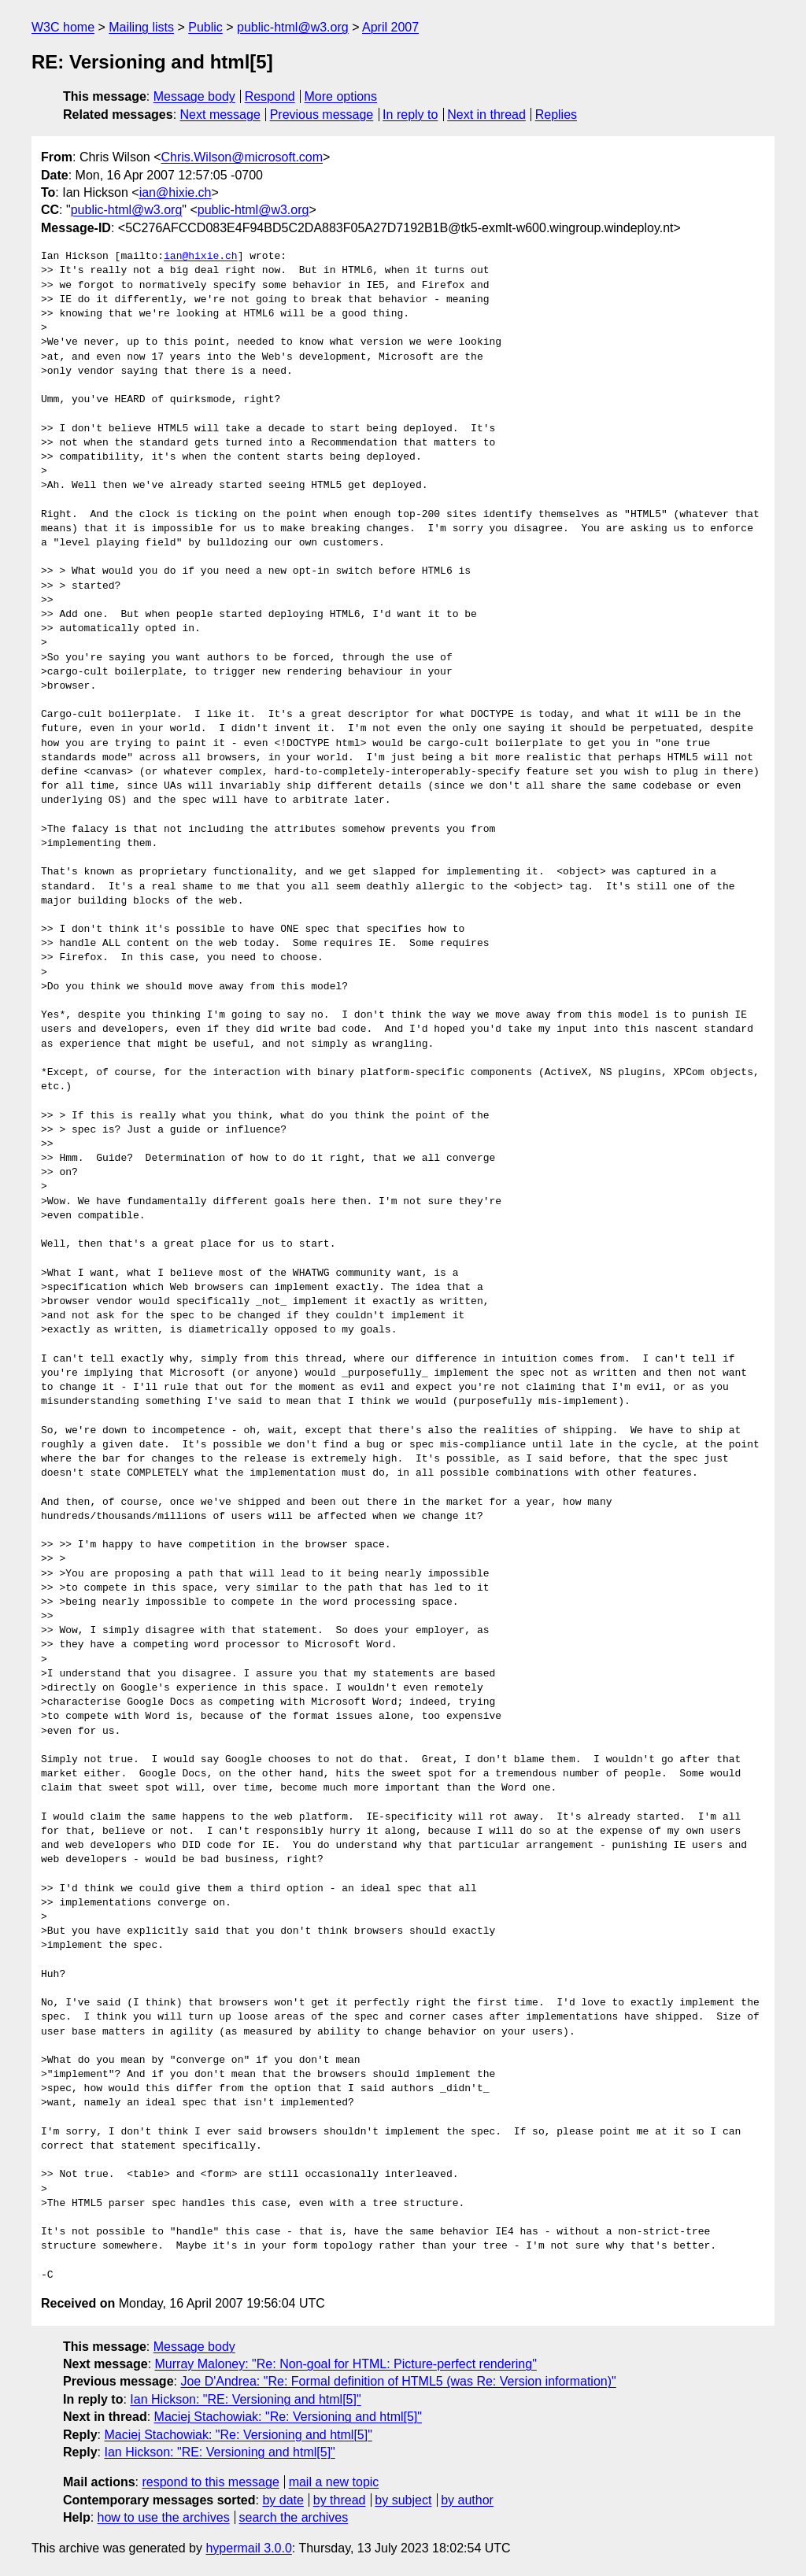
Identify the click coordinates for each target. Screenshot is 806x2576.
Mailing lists (141, 27)
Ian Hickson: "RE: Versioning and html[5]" (245, 2399)
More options (341, 96)
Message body (194, 96)
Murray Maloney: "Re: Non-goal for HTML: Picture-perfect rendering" (346, 2364)
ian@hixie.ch (175, 192)
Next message (220, 114)
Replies (556, 114)
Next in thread (486, 114)
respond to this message (210, 2482)
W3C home (62, 27)
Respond (270, 96)
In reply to (410, 114)
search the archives (294, 2517)
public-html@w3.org (293, 27)
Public (205, 27)
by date (282, 2500)
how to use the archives (164, 2517)
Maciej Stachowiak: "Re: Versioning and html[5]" (288, 2416)
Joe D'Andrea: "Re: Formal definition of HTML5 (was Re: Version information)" (398, 2381)
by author (467, 2500)
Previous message (322, 114)
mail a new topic (334, 2482)
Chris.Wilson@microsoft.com (242, 157)
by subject (403, 2500)
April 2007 (390, 27)
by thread (339, 2500)
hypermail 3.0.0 (248, 2548)
